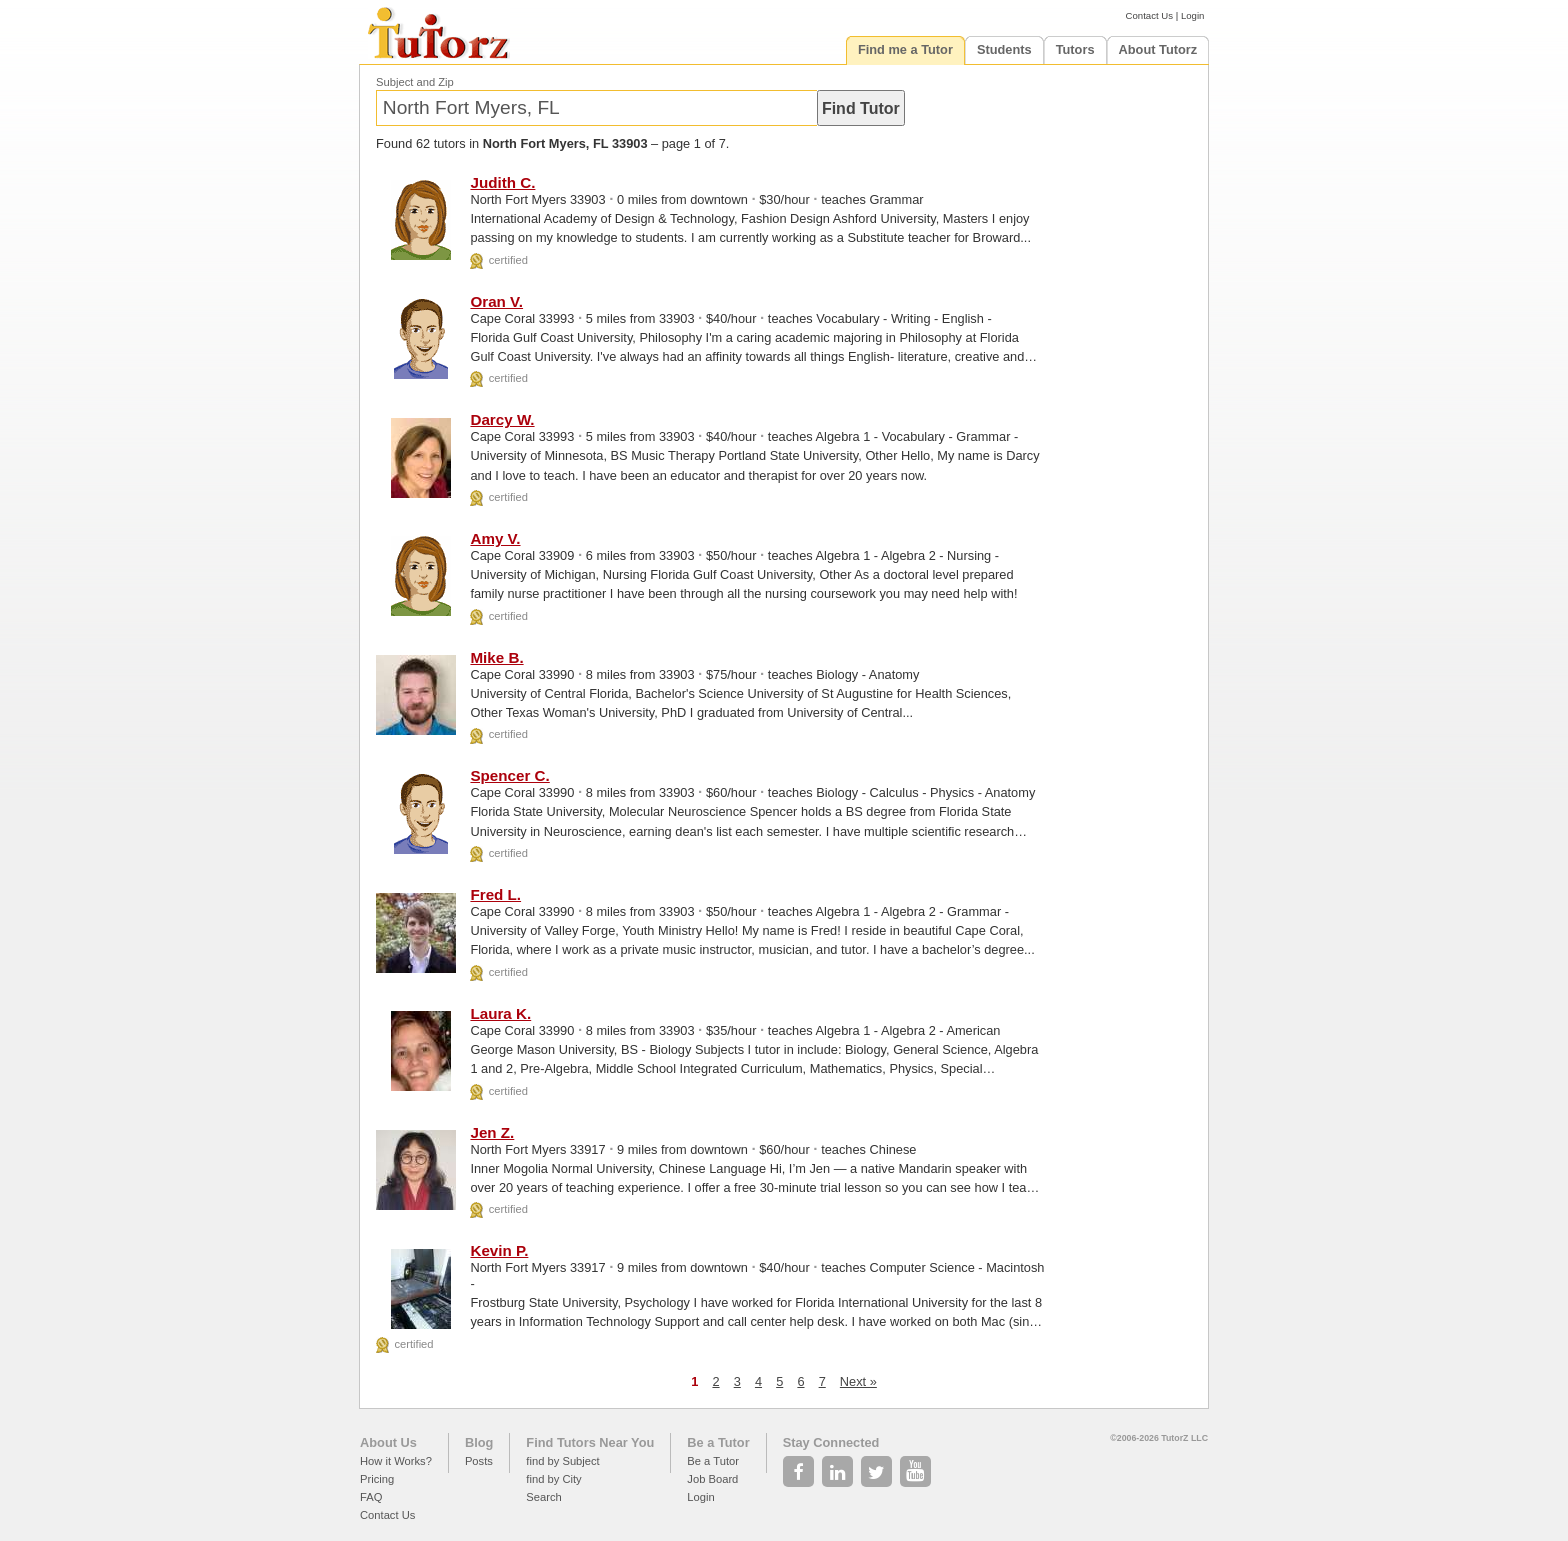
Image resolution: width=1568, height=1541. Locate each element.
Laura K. (500, 1013)
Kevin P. (499, 1250)
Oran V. (496, 301)
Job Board (712, 1479)
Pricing (377, 1479)
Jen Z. (492, 1132)
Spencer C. (509, 775)
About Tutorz (1158, 49)
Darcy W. (502, 419)
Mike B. (496, 657)
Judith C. (502, 182)
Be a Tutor (718, 1442)
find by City (553, 1479)
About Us (388, 1442)
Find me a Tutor (905, 49)
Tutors (1075, 49)
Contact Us (1149, 15)
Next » (858, 1381)
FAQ (371, 1497)
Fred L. (495, 894)
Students (1004, 49)
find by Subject (562, 1461)
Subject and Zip (415, 82)
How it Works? (396, 1461)
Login (1192, 15)
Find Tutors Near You (590, 1442)
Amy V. (495, 538)
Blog (479, 1442)
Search (543, 1497)
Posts (479, 1461)
